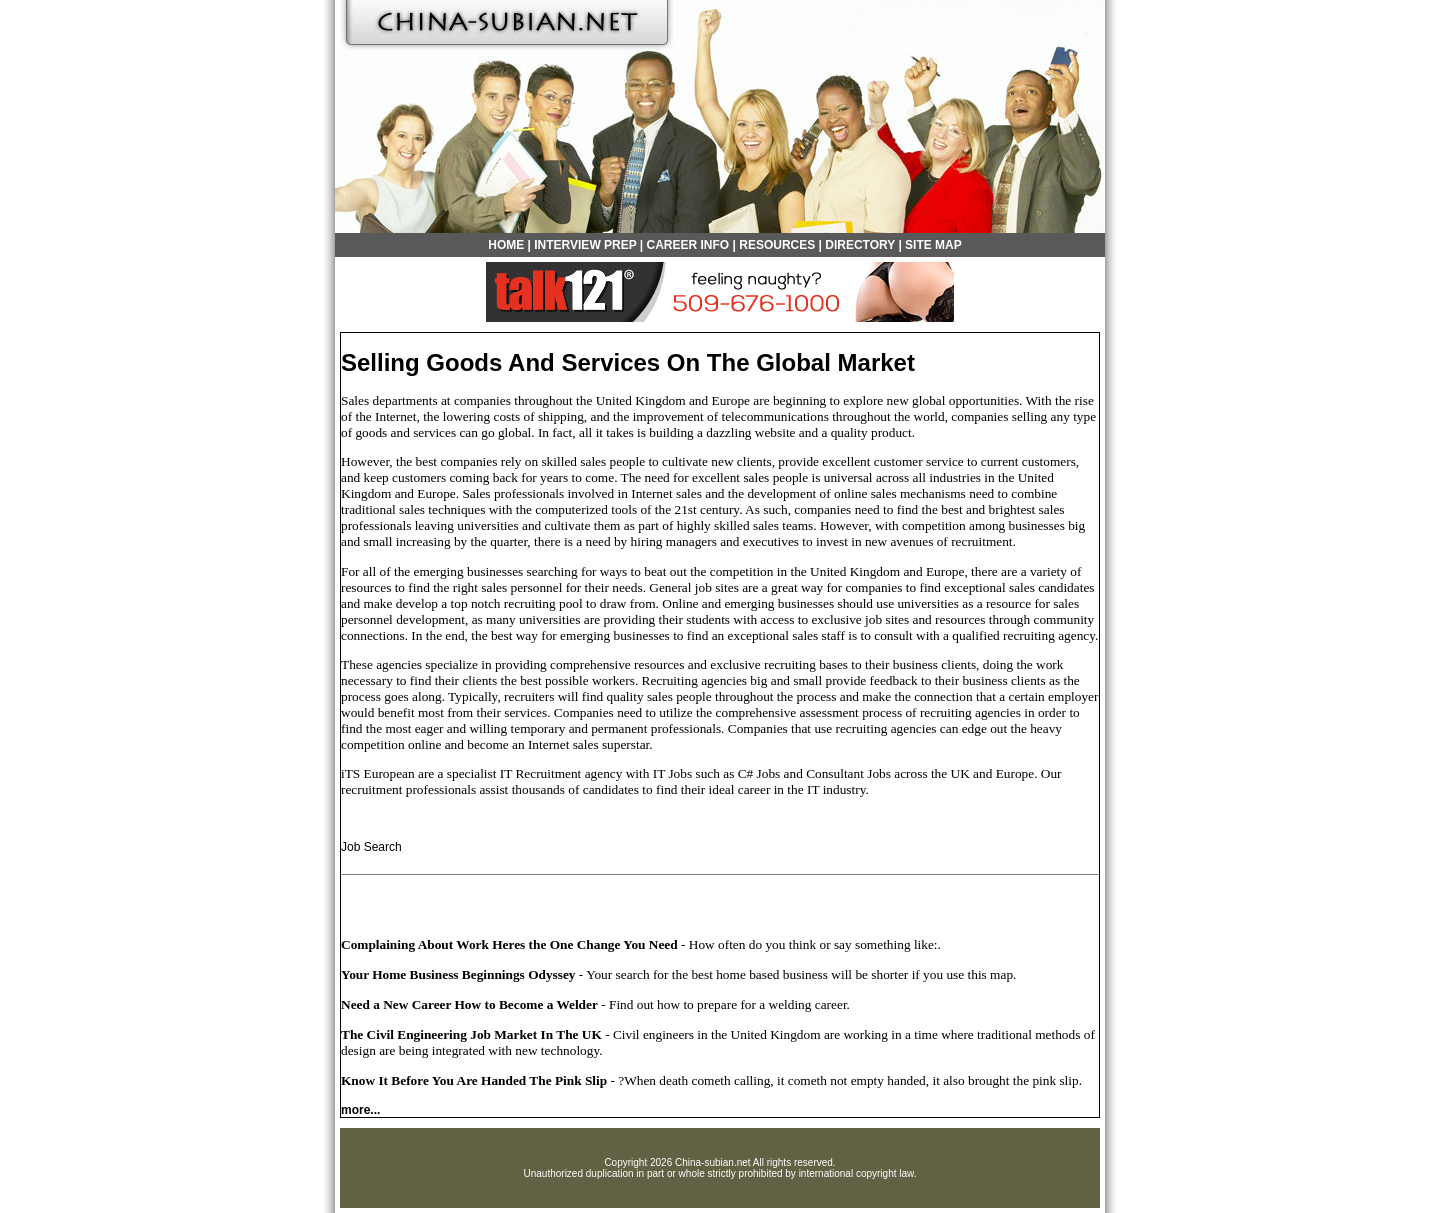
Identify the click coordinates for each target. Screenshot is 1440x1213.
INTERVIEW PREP (585, 245)
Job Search (371, 847)
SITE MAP (933, 245)
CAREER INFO (688, 245)
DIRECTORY (860, 245)
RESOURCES (777, 245)
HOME (506, 245)
